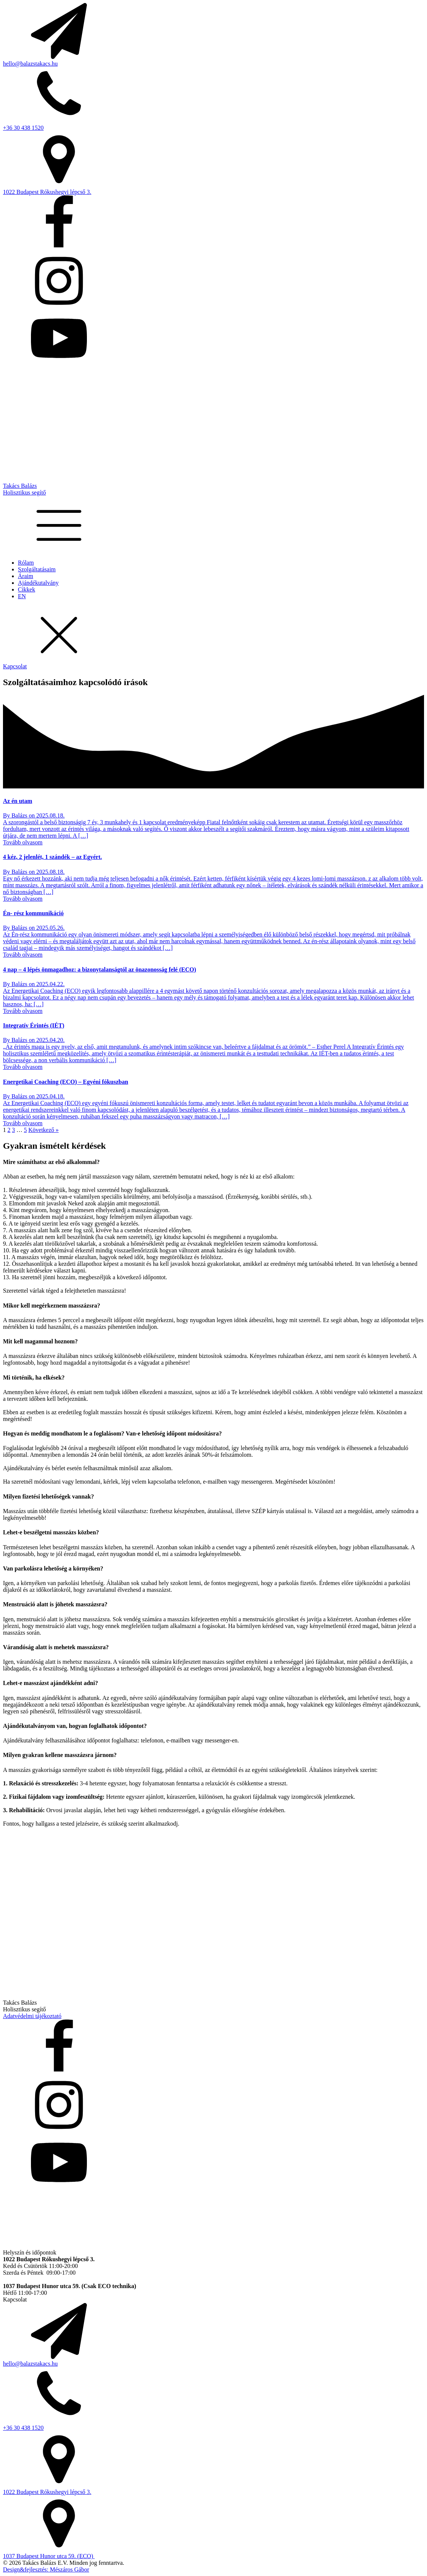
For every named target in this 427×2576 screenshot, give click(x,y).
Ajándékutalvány (38, 583)
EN (22, 596)
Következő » (43, 1130)
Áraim (25, 576)
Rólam (26, 562)
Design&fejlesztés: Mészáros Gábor (46, 2569)
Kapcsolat (15, 666)
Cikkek (26, 589)
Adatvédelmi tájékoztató (32, 2016)
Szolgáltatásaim (37, 569)
